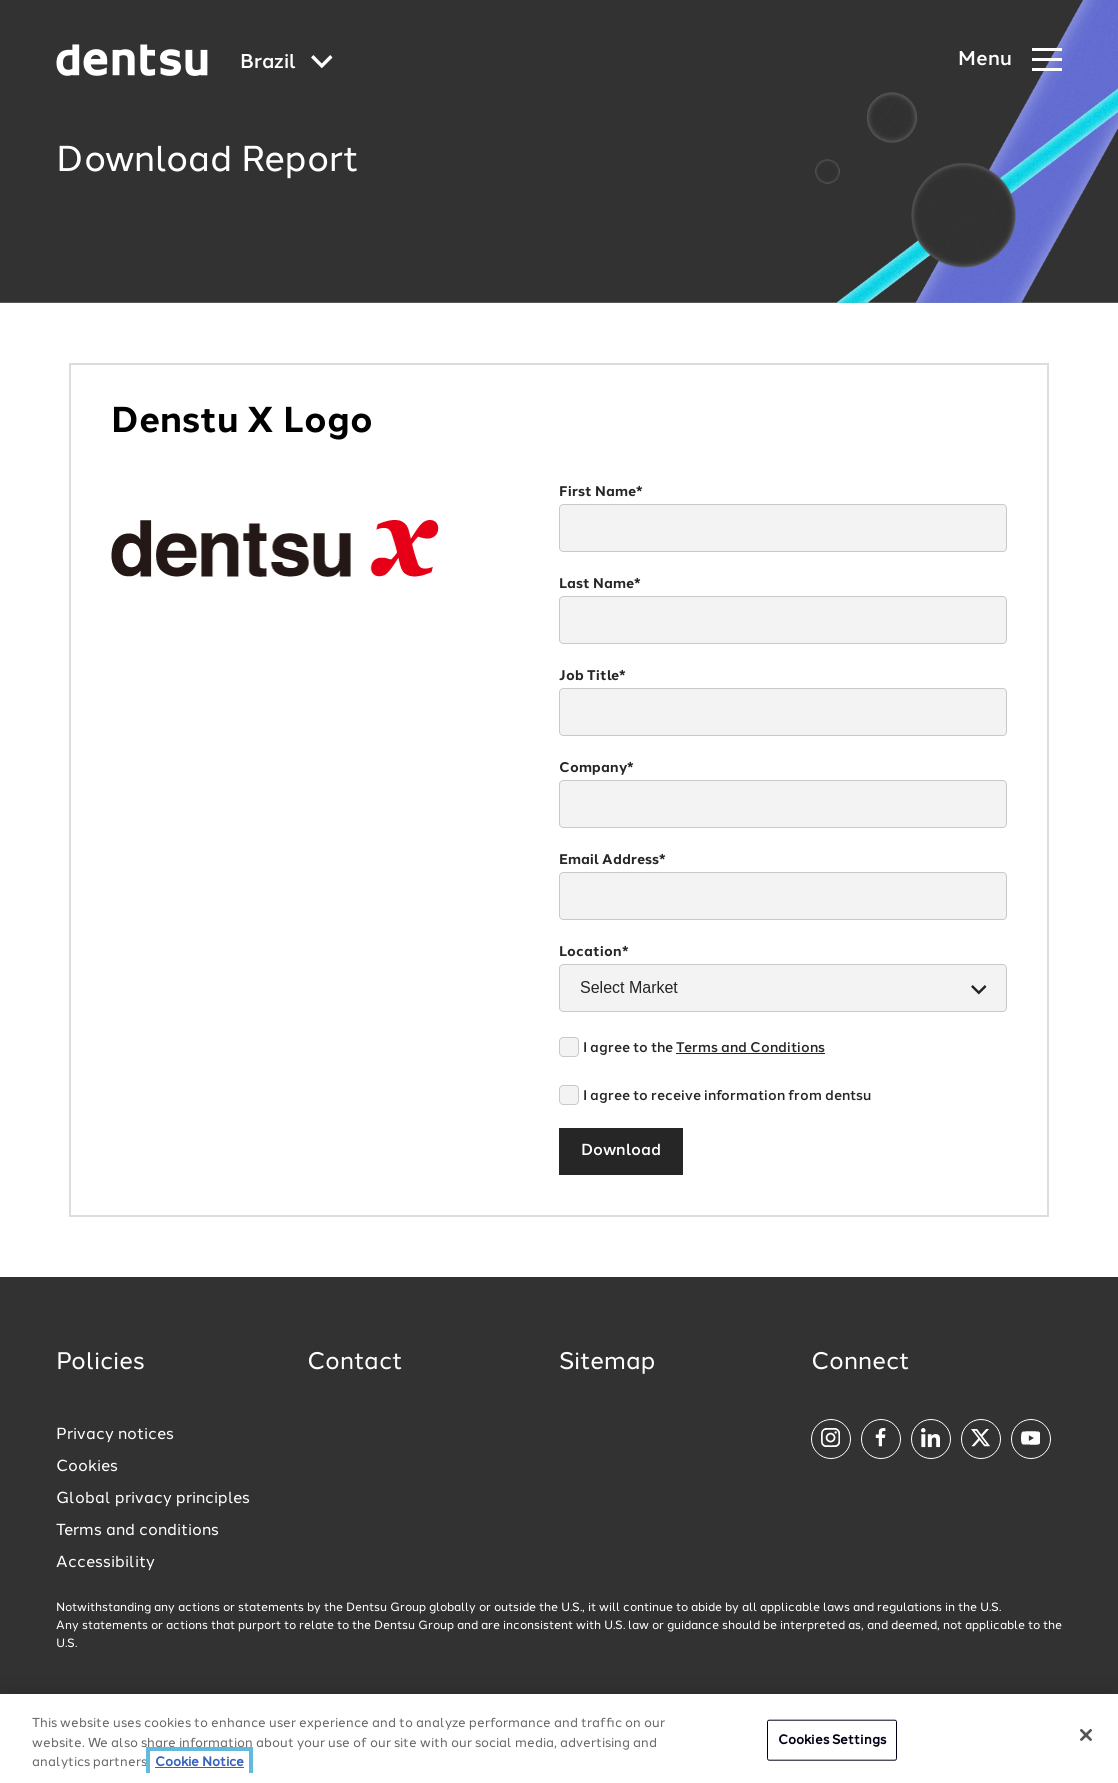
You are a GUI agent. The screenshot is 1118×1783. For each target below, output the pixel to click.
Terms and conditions (137, 1531)
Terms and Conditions (750, 1048)
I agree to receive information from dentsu (727, 1096)
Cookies (87, 1467)
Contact (355, 1363)
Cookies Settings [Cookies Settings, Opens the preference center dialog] (832, 1742)
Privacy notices (115, 1435)
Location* (594, 952)
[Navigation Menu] (1010, 60)
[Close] (1086, 1737)
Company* (596, 768)
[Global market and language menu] (286, 63)
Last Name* (600, 584)
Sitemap (607, 1363)
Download (621, 1151)
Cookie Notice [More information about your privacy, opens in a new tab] (199, 1765)
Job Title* (592, 676)
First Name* (601, 492)
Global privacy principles (153, 1499)
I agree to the (704, 1048)
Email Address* (612, 860)
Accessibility (105, 1563)
